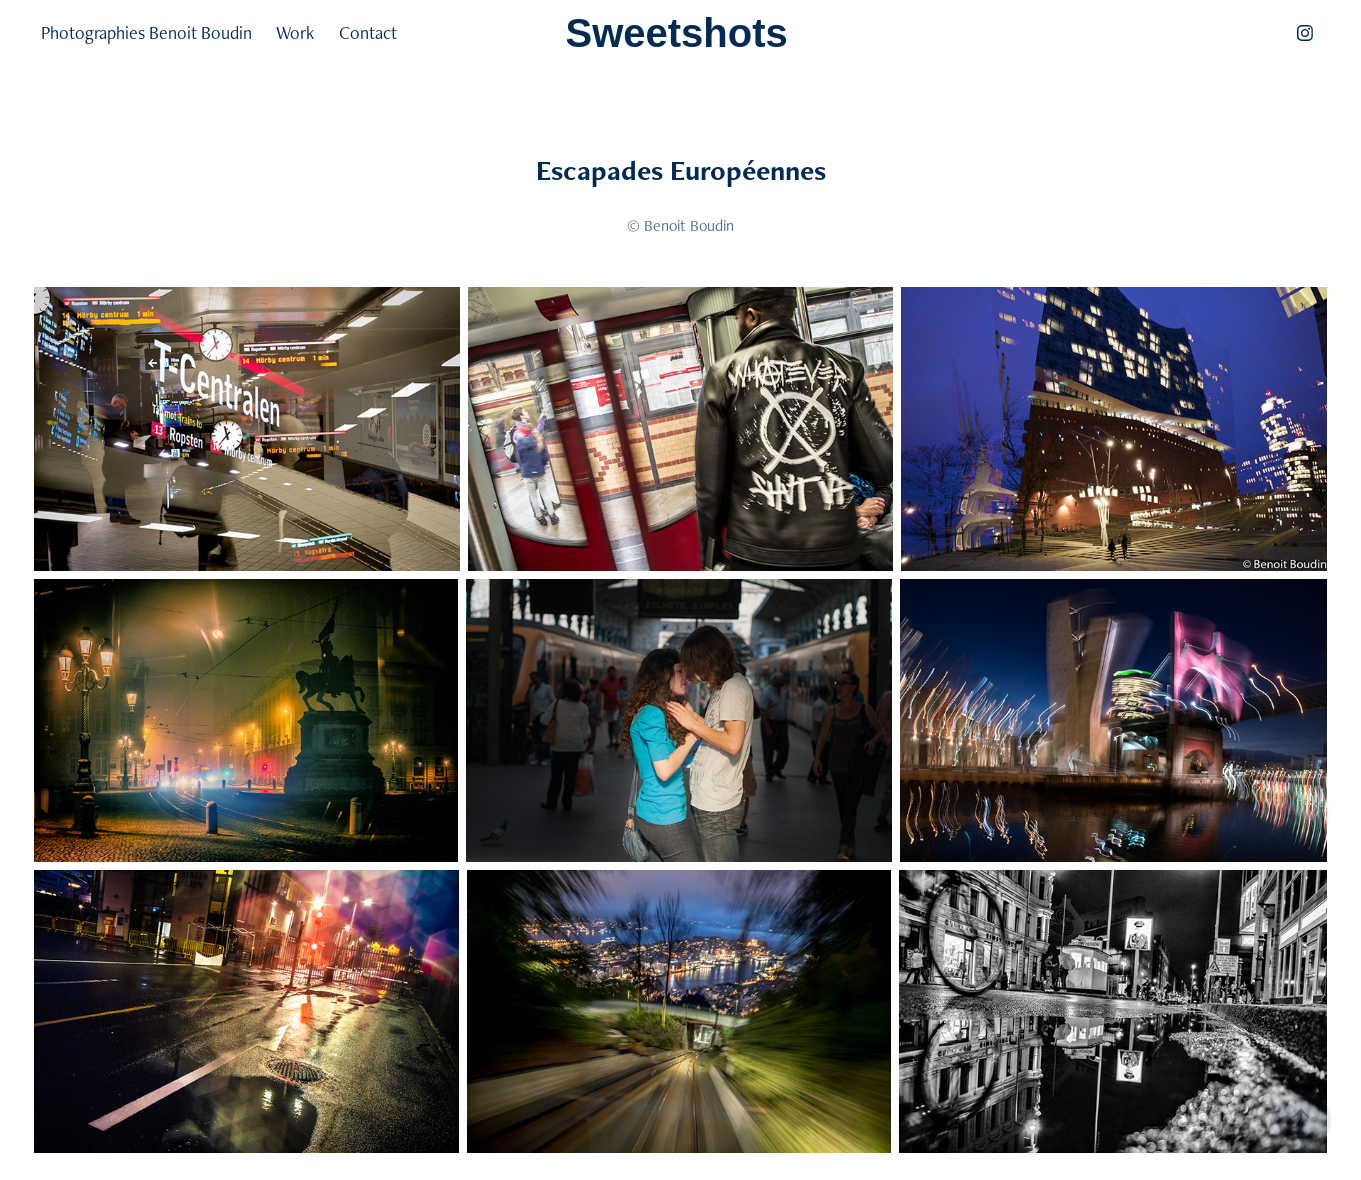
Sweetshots (677, 33)
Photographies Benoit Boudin (146, 32)
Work (295, 32)
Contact (368, 32)
